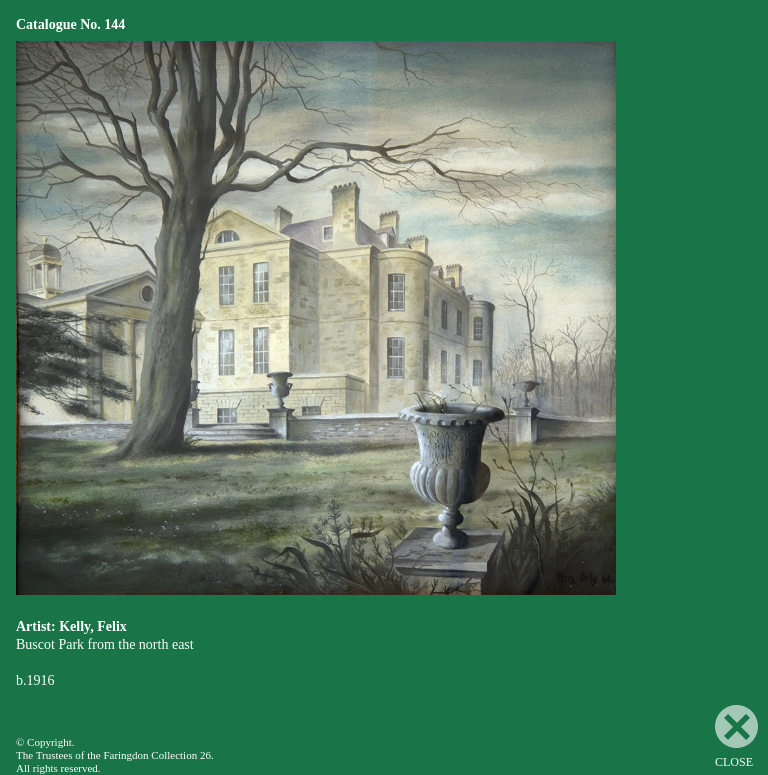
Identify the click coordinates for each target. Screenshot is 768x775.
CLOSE (736, 737)
